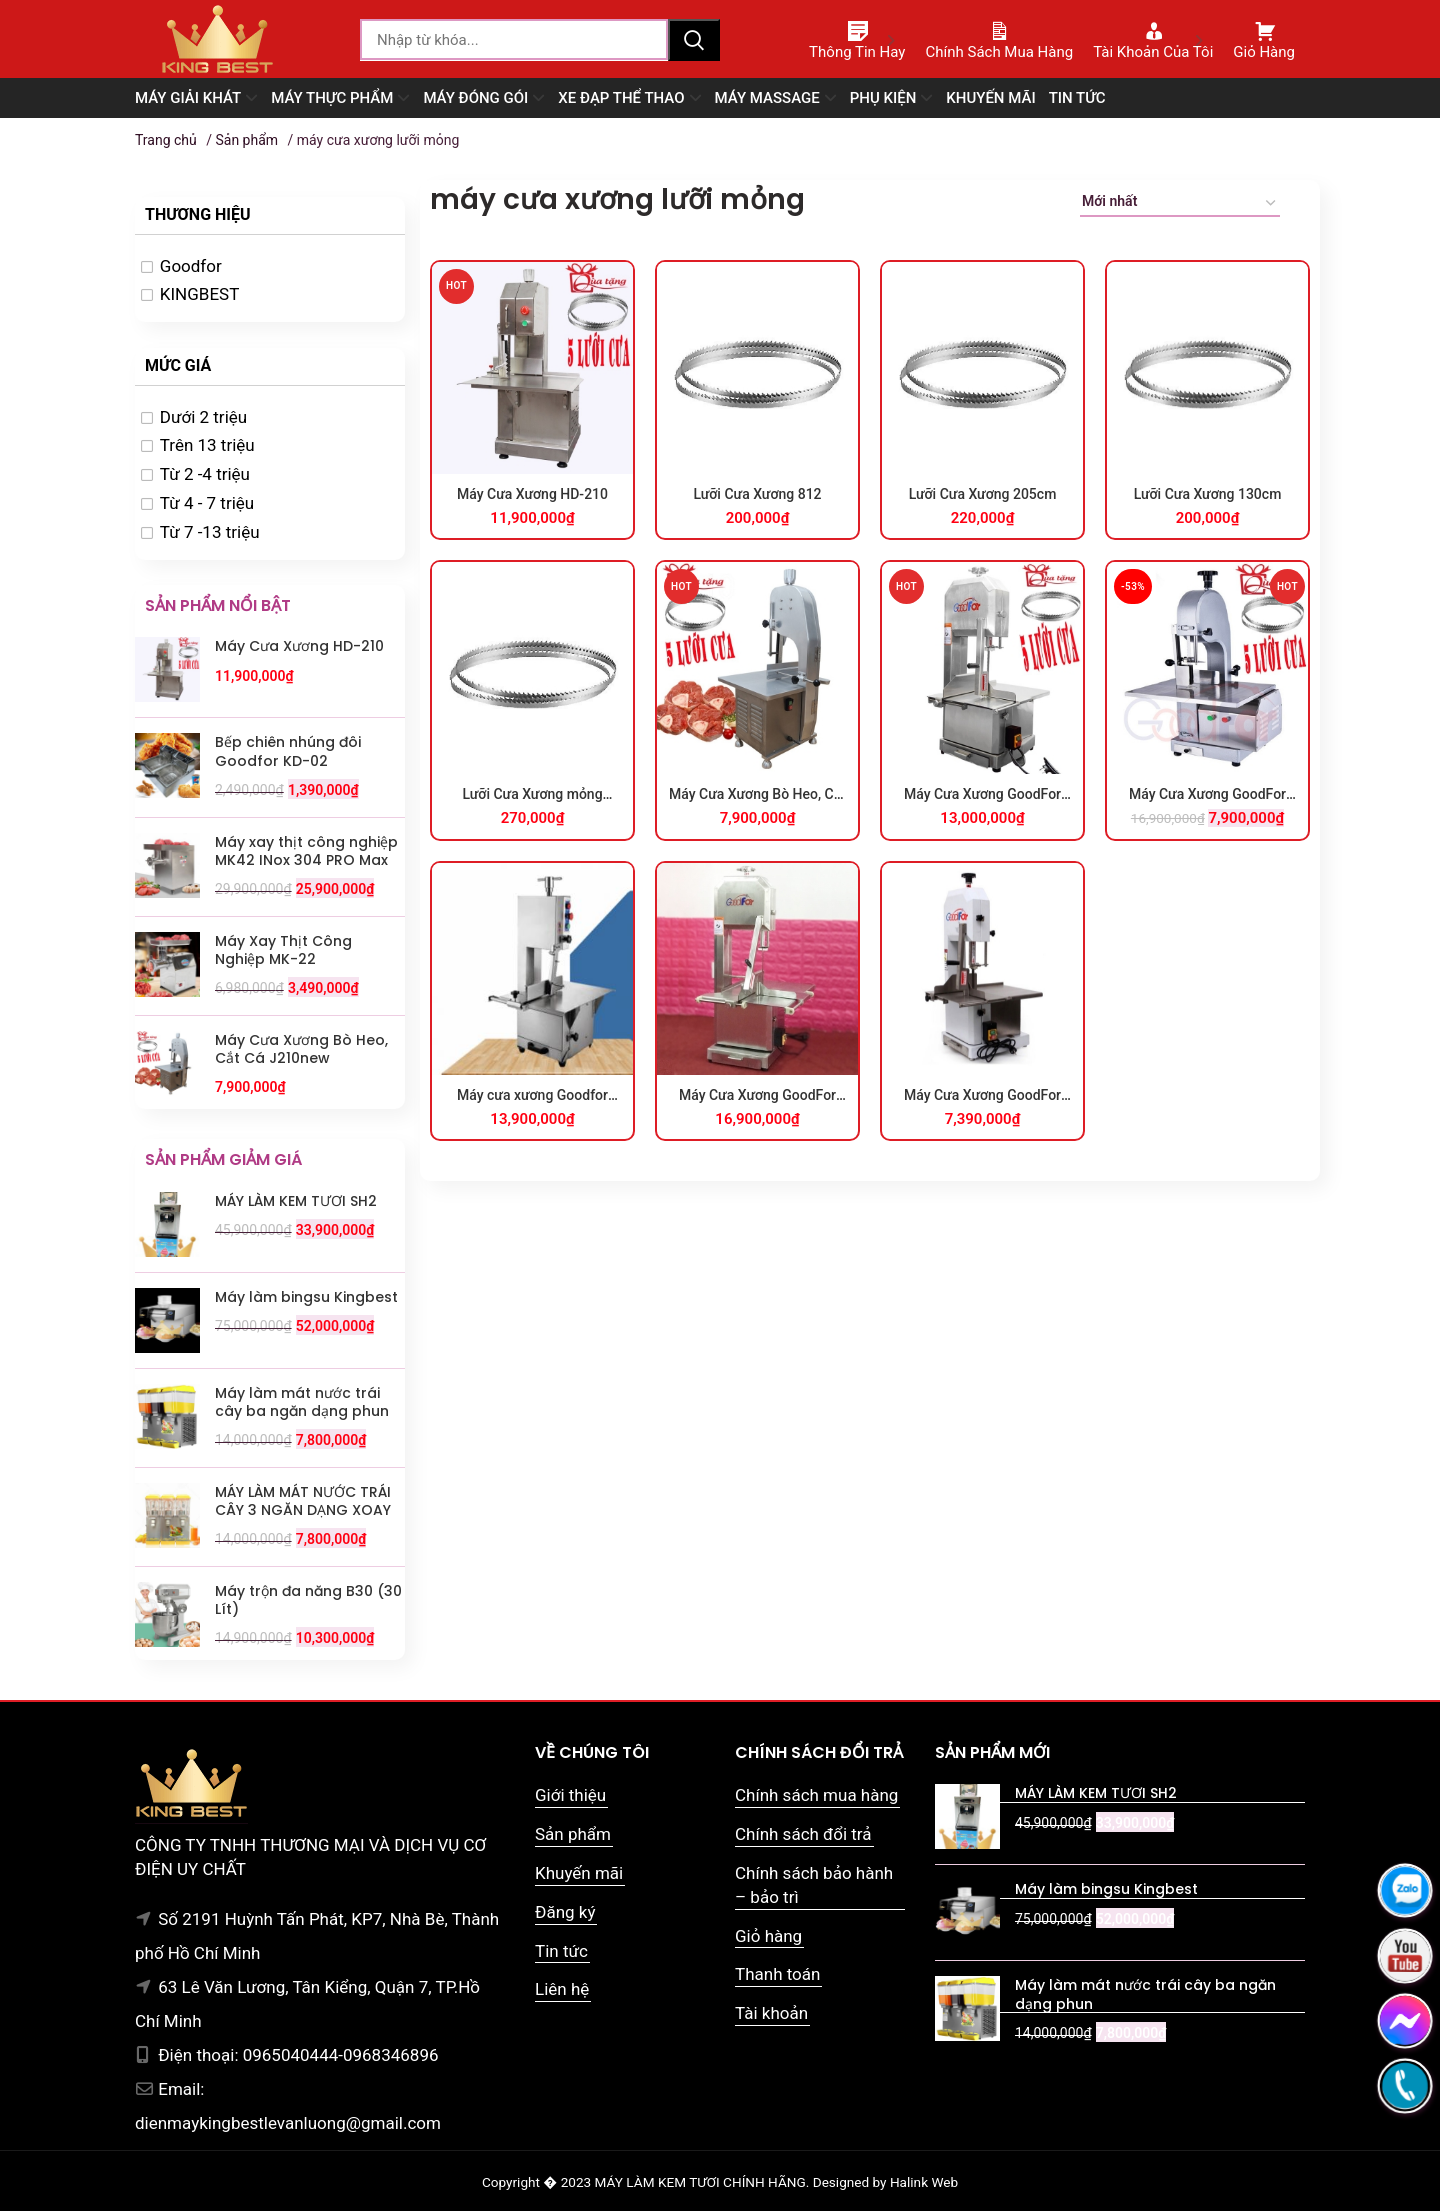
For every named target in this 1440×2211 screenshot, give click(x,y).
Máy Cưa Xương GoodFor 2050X (757, 1096)
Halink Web (924, 2182)
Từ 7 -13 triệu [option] (210, 532)
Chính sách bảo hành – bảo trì (814, 1885)
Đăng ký (565, 1912)
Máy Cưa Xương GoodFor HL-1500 (982, 1096)
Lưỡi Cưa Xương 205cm (983, 494)
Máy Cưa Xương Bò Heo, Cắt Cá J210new (757, 795)
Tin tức (561, 1951)
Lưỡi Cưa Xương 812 (757, 494)
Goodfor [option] (191, 266)
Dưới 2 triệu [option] (203, 417)
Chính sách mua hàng (816, 1795)
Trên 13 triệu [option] (207, 445)
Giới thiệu (570, 1795)
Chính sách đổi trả (803, 1834)
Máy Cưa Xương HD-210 (532, 494)
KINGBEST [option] (200, 294)
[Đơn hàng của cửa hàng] (1180, 204)
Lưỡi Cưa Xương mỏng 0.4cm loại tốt (532, 795)
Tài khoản (771, 2013)
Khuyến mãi (579, 1873)
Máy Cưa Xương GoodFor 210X (982, 795)
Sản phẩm (246, 140)
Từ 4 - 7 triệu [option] (207, 503)
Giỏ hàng (768, 1936)
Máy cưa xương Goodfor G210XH (532, 1096)
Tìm (694, 40)
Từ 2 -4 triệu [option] (205, 474)
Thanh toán (777, 1974)
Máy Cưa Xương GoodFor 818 (1207, 795)
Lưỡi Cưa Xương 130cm (1208, 494)
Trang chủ (166, 140)
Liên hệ (562, 1989)
